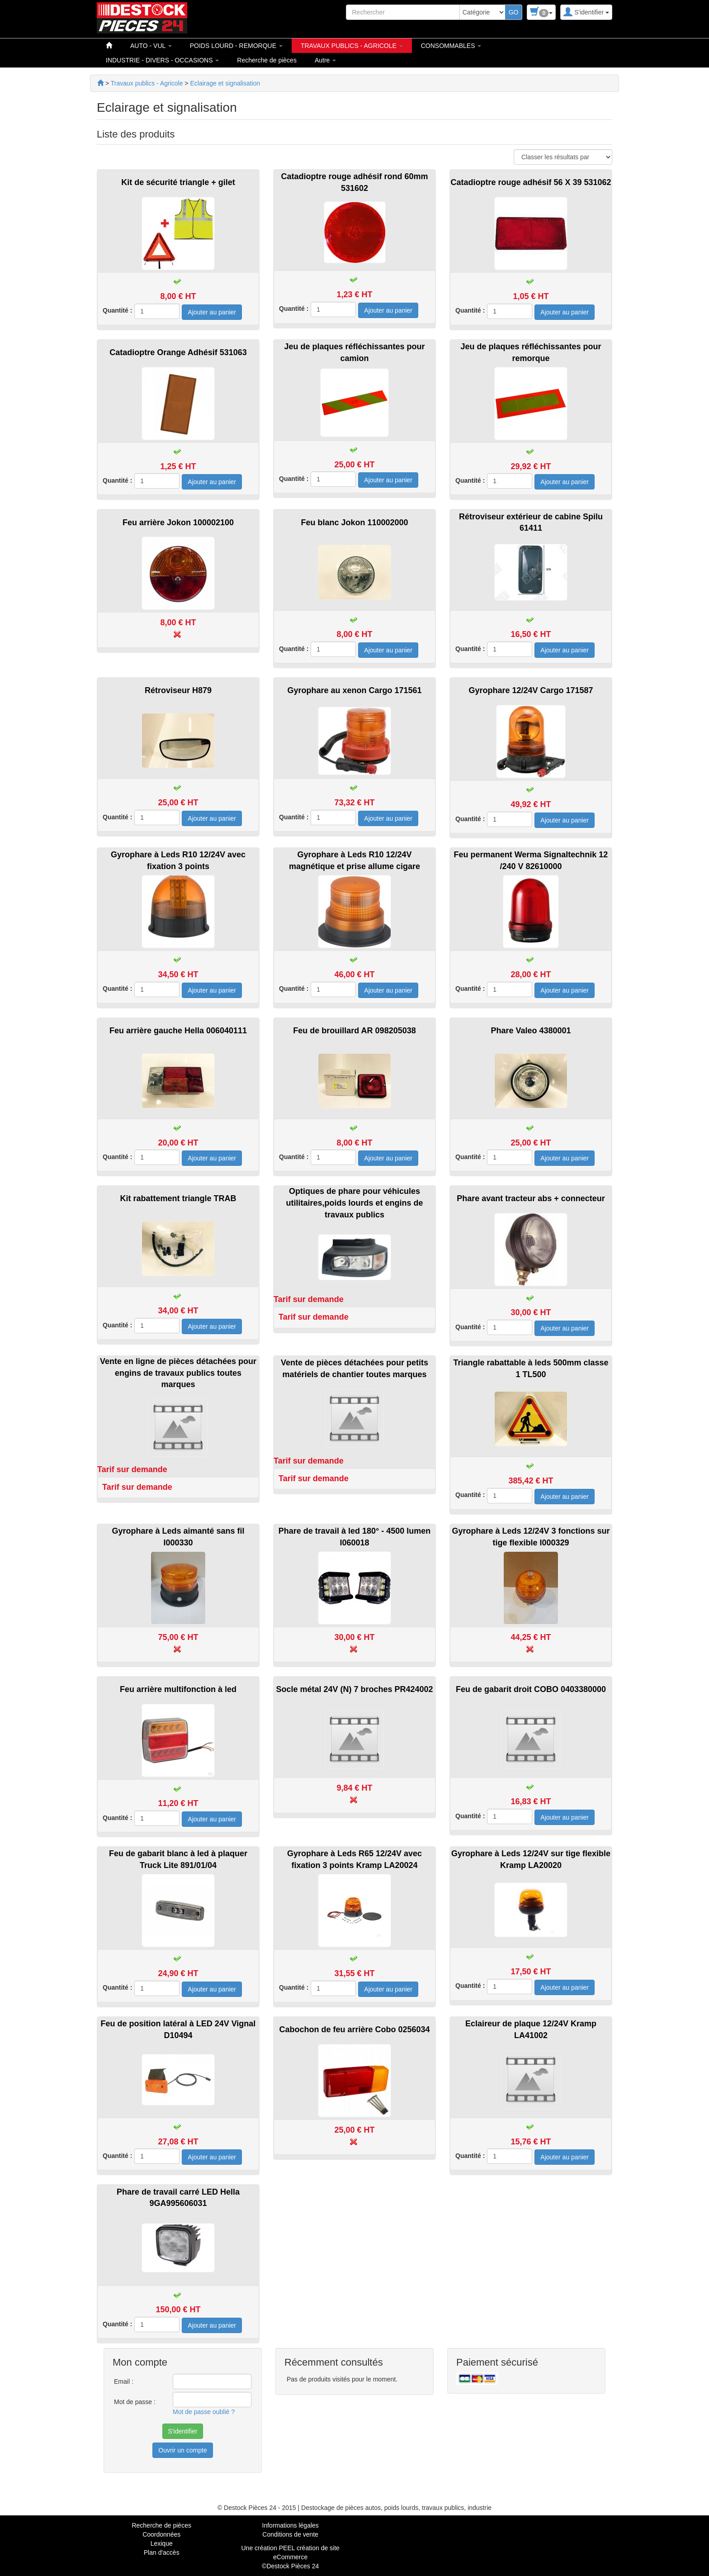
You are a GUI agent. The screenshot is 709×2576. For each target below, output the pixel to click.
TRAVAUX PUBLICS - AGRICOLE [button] (352, 45)
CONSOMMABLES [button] (451, 45)
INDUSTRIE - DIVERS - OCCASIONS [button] (162, 60)
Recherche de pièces (267, 60)
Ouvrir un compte (182, 2450)
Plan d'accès (162, 2552)
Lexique (162, 2543)
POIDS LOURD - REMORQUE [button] (236, 45)
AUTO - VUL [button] (151, 45)
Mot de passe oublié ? (204, 2411)
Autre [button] (325, 60)
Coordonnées (161, 2534)
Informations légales (290, 2525)
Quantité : (117, 310)
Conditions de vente (290, 2534)
